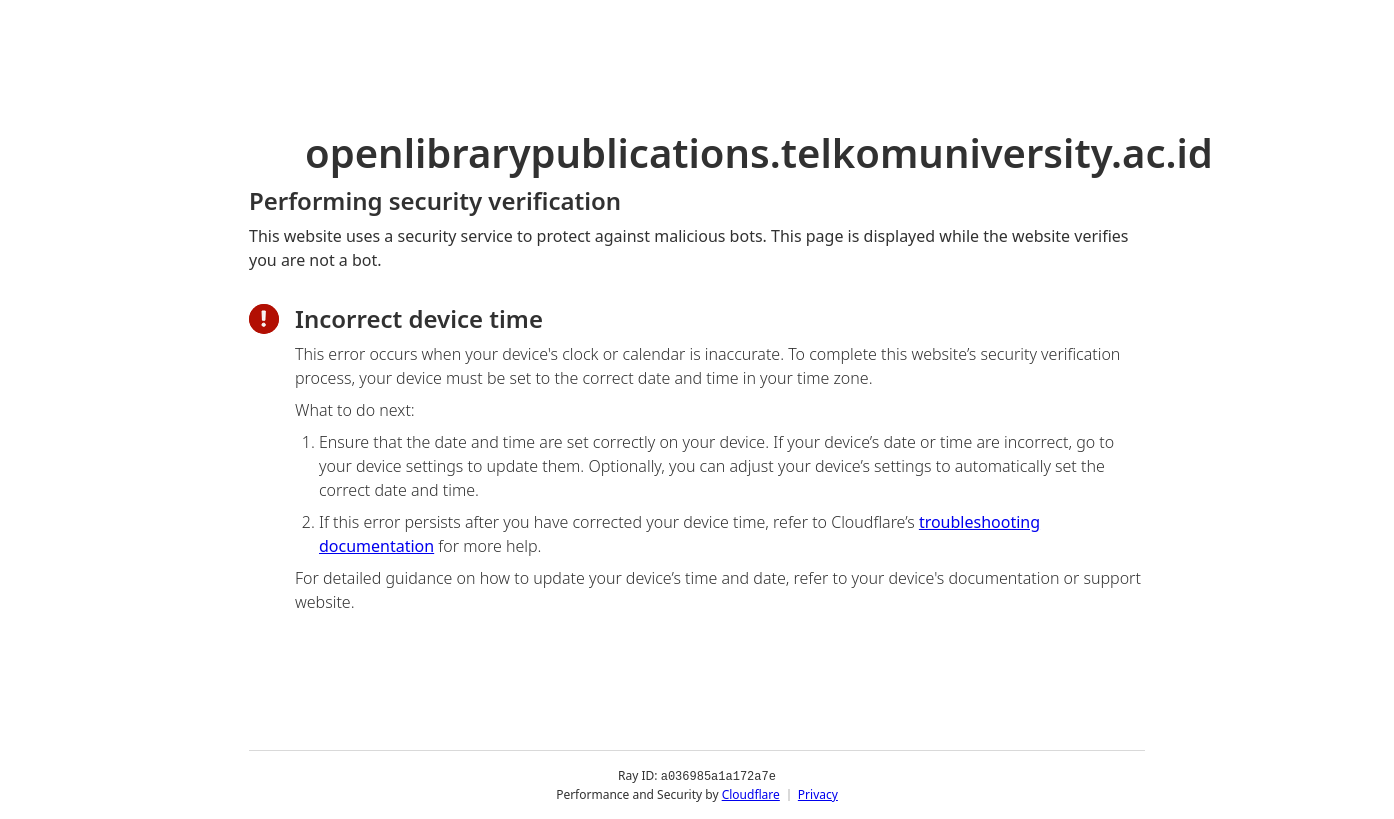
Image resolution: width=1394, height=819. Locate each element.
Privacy (818, 793)
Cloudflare (751, 793)
